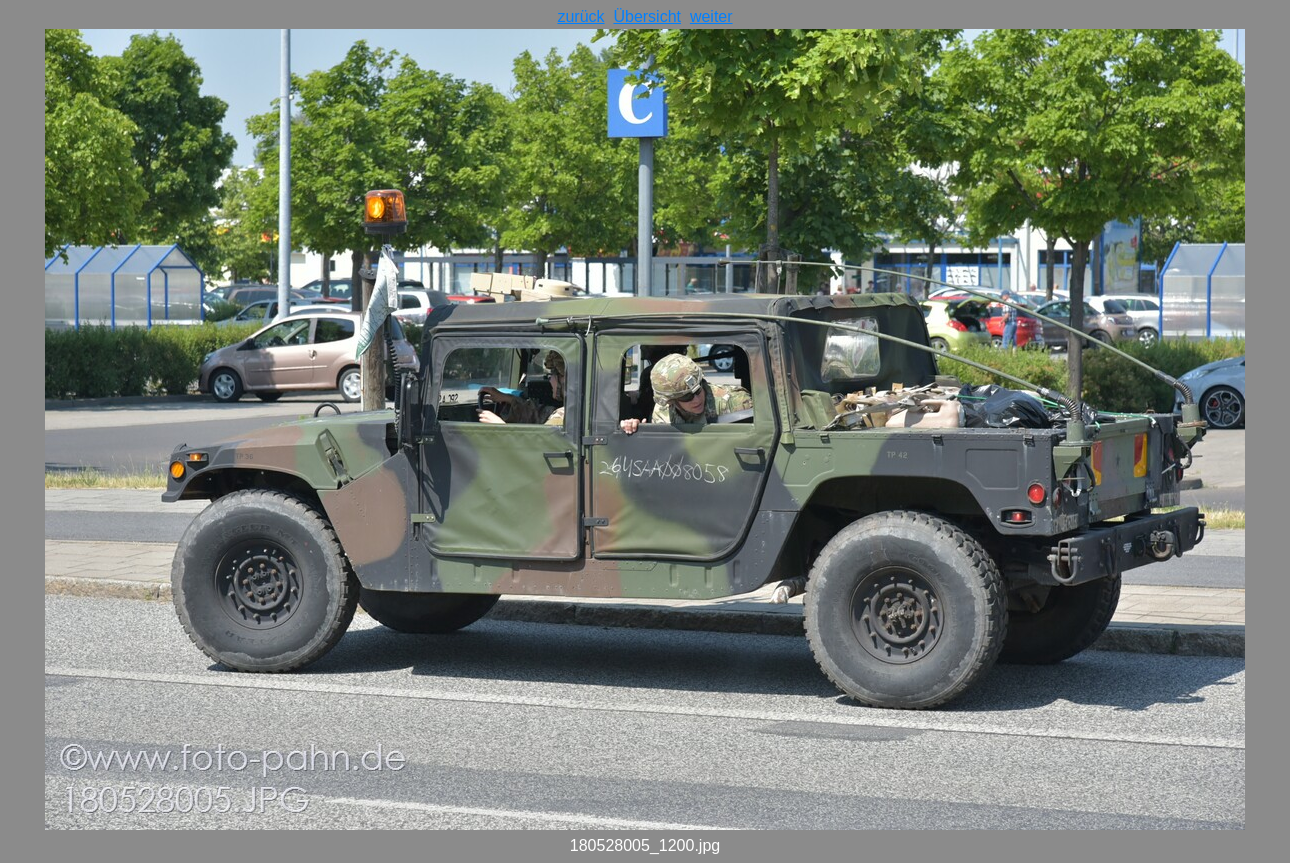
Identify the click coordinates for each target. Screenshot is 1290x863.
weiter (711, 16)
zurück (580, 16)
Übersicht (647, 16)
